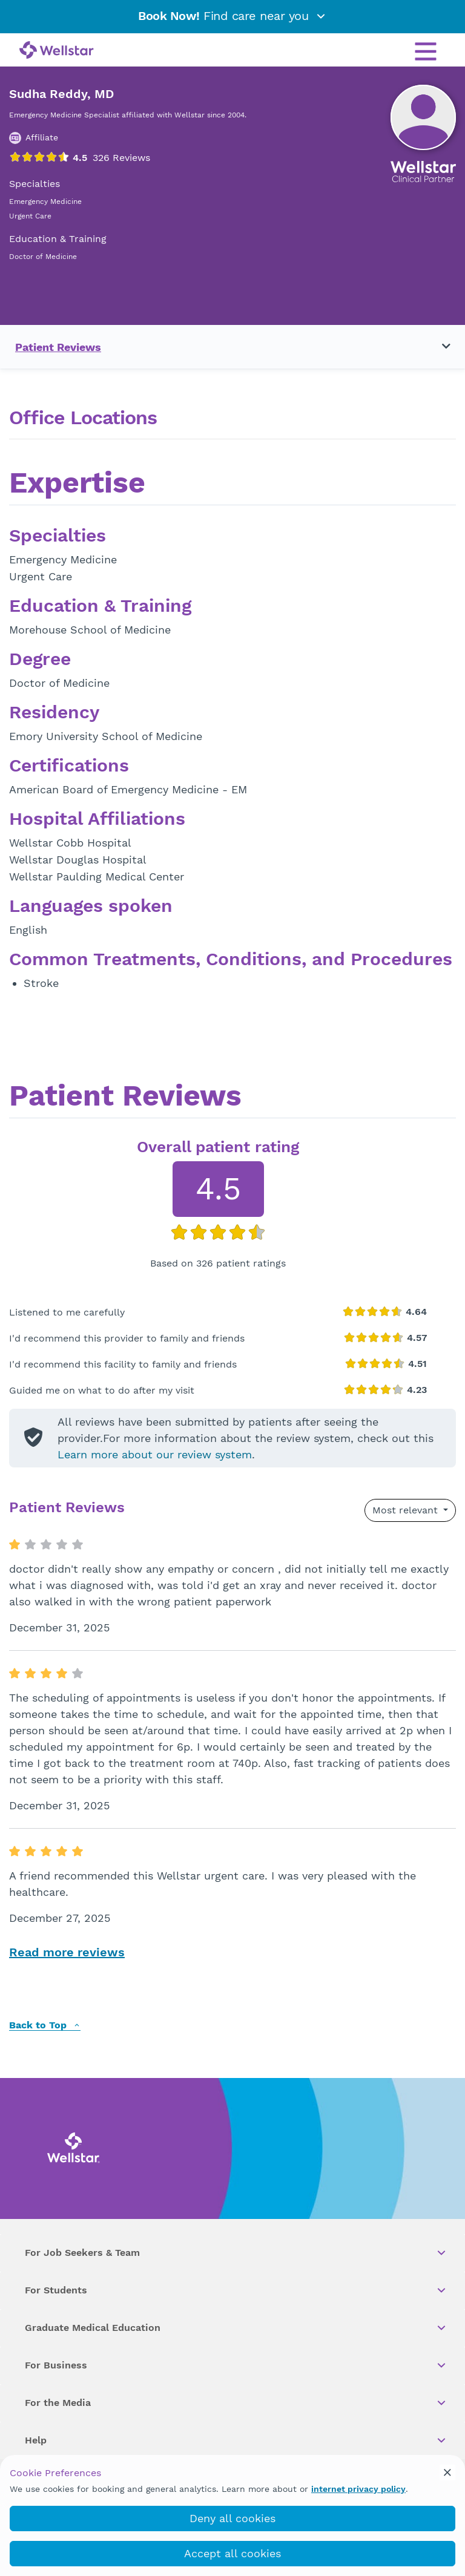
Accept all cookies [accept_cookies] (232, 2553)
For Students (236, 2290)
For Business (236, 2365)
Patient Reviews (58, 347)
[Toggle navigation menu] (439, 347)
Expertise (77, 484)
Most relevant (406, 1510)
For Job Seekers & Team (236, 2253)
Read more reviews (67, 1952)
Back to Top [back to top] (45, 2025)
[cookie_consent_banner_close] (447, 2472)
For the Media (236, 2403)
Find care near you (232, 15)
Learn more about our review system (155, 1454)
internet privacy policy (358, 2489)
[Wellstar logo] (56, 51)
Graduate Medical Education (236, 2328)
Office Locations (83, 417)
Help (236, 2440)
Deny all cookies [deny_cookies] (232, 2518)
